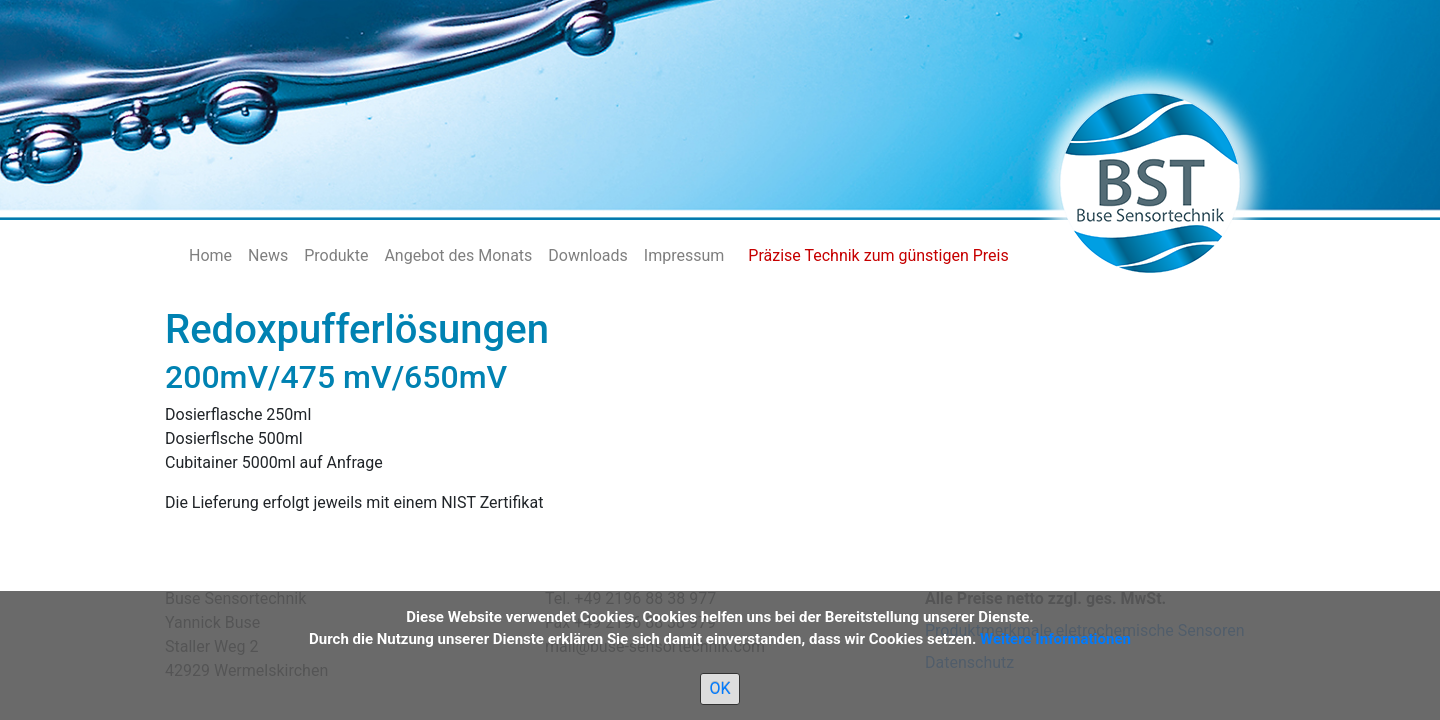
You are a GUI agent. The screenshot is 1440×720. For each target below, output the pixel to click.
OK (719, 688)
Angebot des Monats (458, 255)
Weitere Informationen (1055, 639)
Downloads (587, 255)
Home (210, 255)
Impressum (684, 255)
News (268, 255)
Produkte (336, 255)
